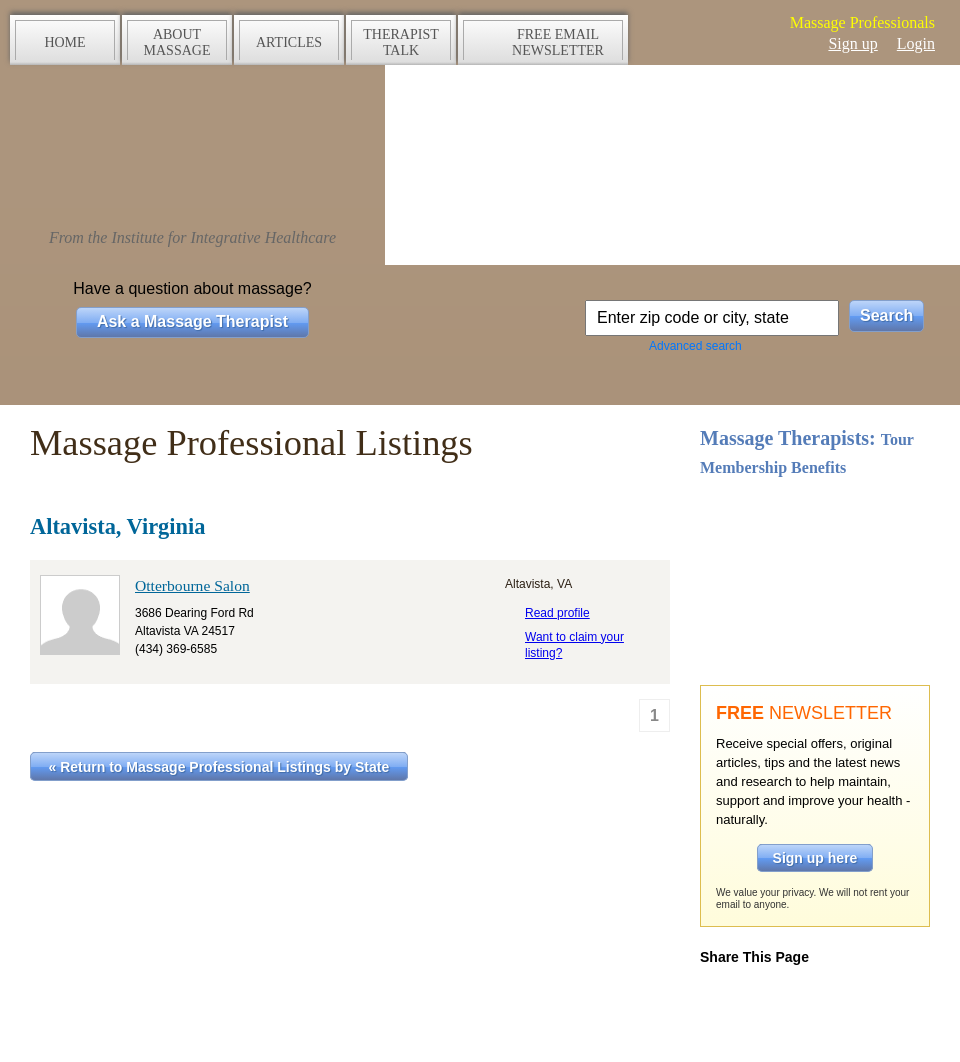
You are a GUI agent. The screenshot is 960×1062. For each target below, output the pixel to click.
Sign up (852, 43)
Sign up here (815, 858)
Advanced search (695, 346)
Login (916, 43)
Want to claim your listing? (574, 645)
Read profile (557, 613)
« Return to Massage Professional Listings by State (219, 767)
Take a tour (815, 563)
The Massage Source (192, 147)
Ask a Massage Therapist (192, 321)
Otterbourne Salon (192, 585)
